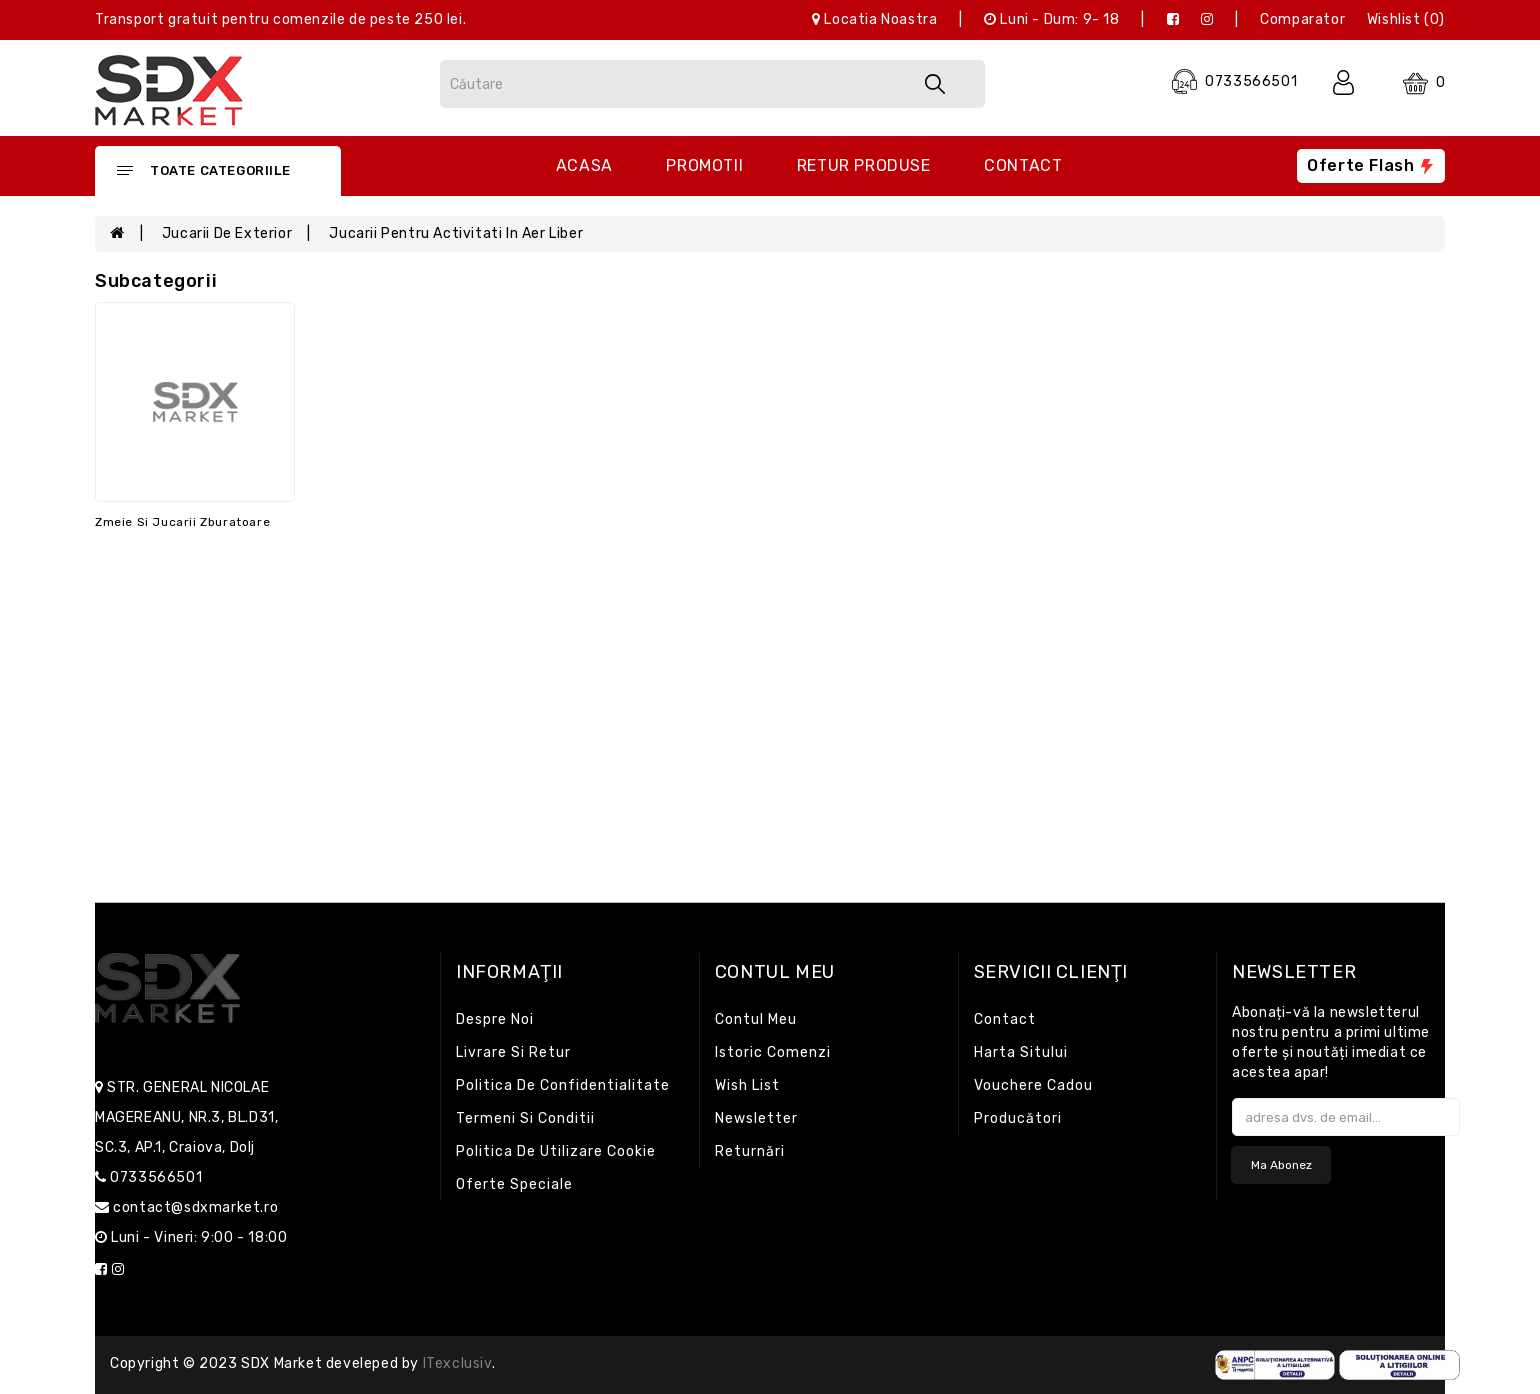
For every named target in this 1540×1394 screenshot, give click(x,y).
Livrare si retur (513, 1052)
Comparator (1302, 19)
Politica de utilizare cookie (556, 1151)
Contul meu (756, 1019)
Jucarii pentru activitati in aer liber (456, 233)
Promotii (704, 165)
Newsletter (756, 1118)
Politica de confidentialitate (563, 1085)
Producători (1018, 1118)
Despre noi (495, 1019)
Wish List (747, 1085)
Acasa (584, 165)
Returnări (750, 1151)
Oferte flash (1371, 165)
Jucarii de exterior (227, 233)
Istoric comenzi (773, 1052)
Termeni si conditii (525, 1118)
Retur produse (864, 165)
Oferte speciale (514, 1184)
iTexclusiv (457, 1363)
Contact (1023, 165)
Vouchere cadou (1033, 1085)
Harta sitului (1021, 1052)
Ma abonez (1281, 1165)
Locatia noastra (874, 19)
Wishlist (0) (1406, 19)
